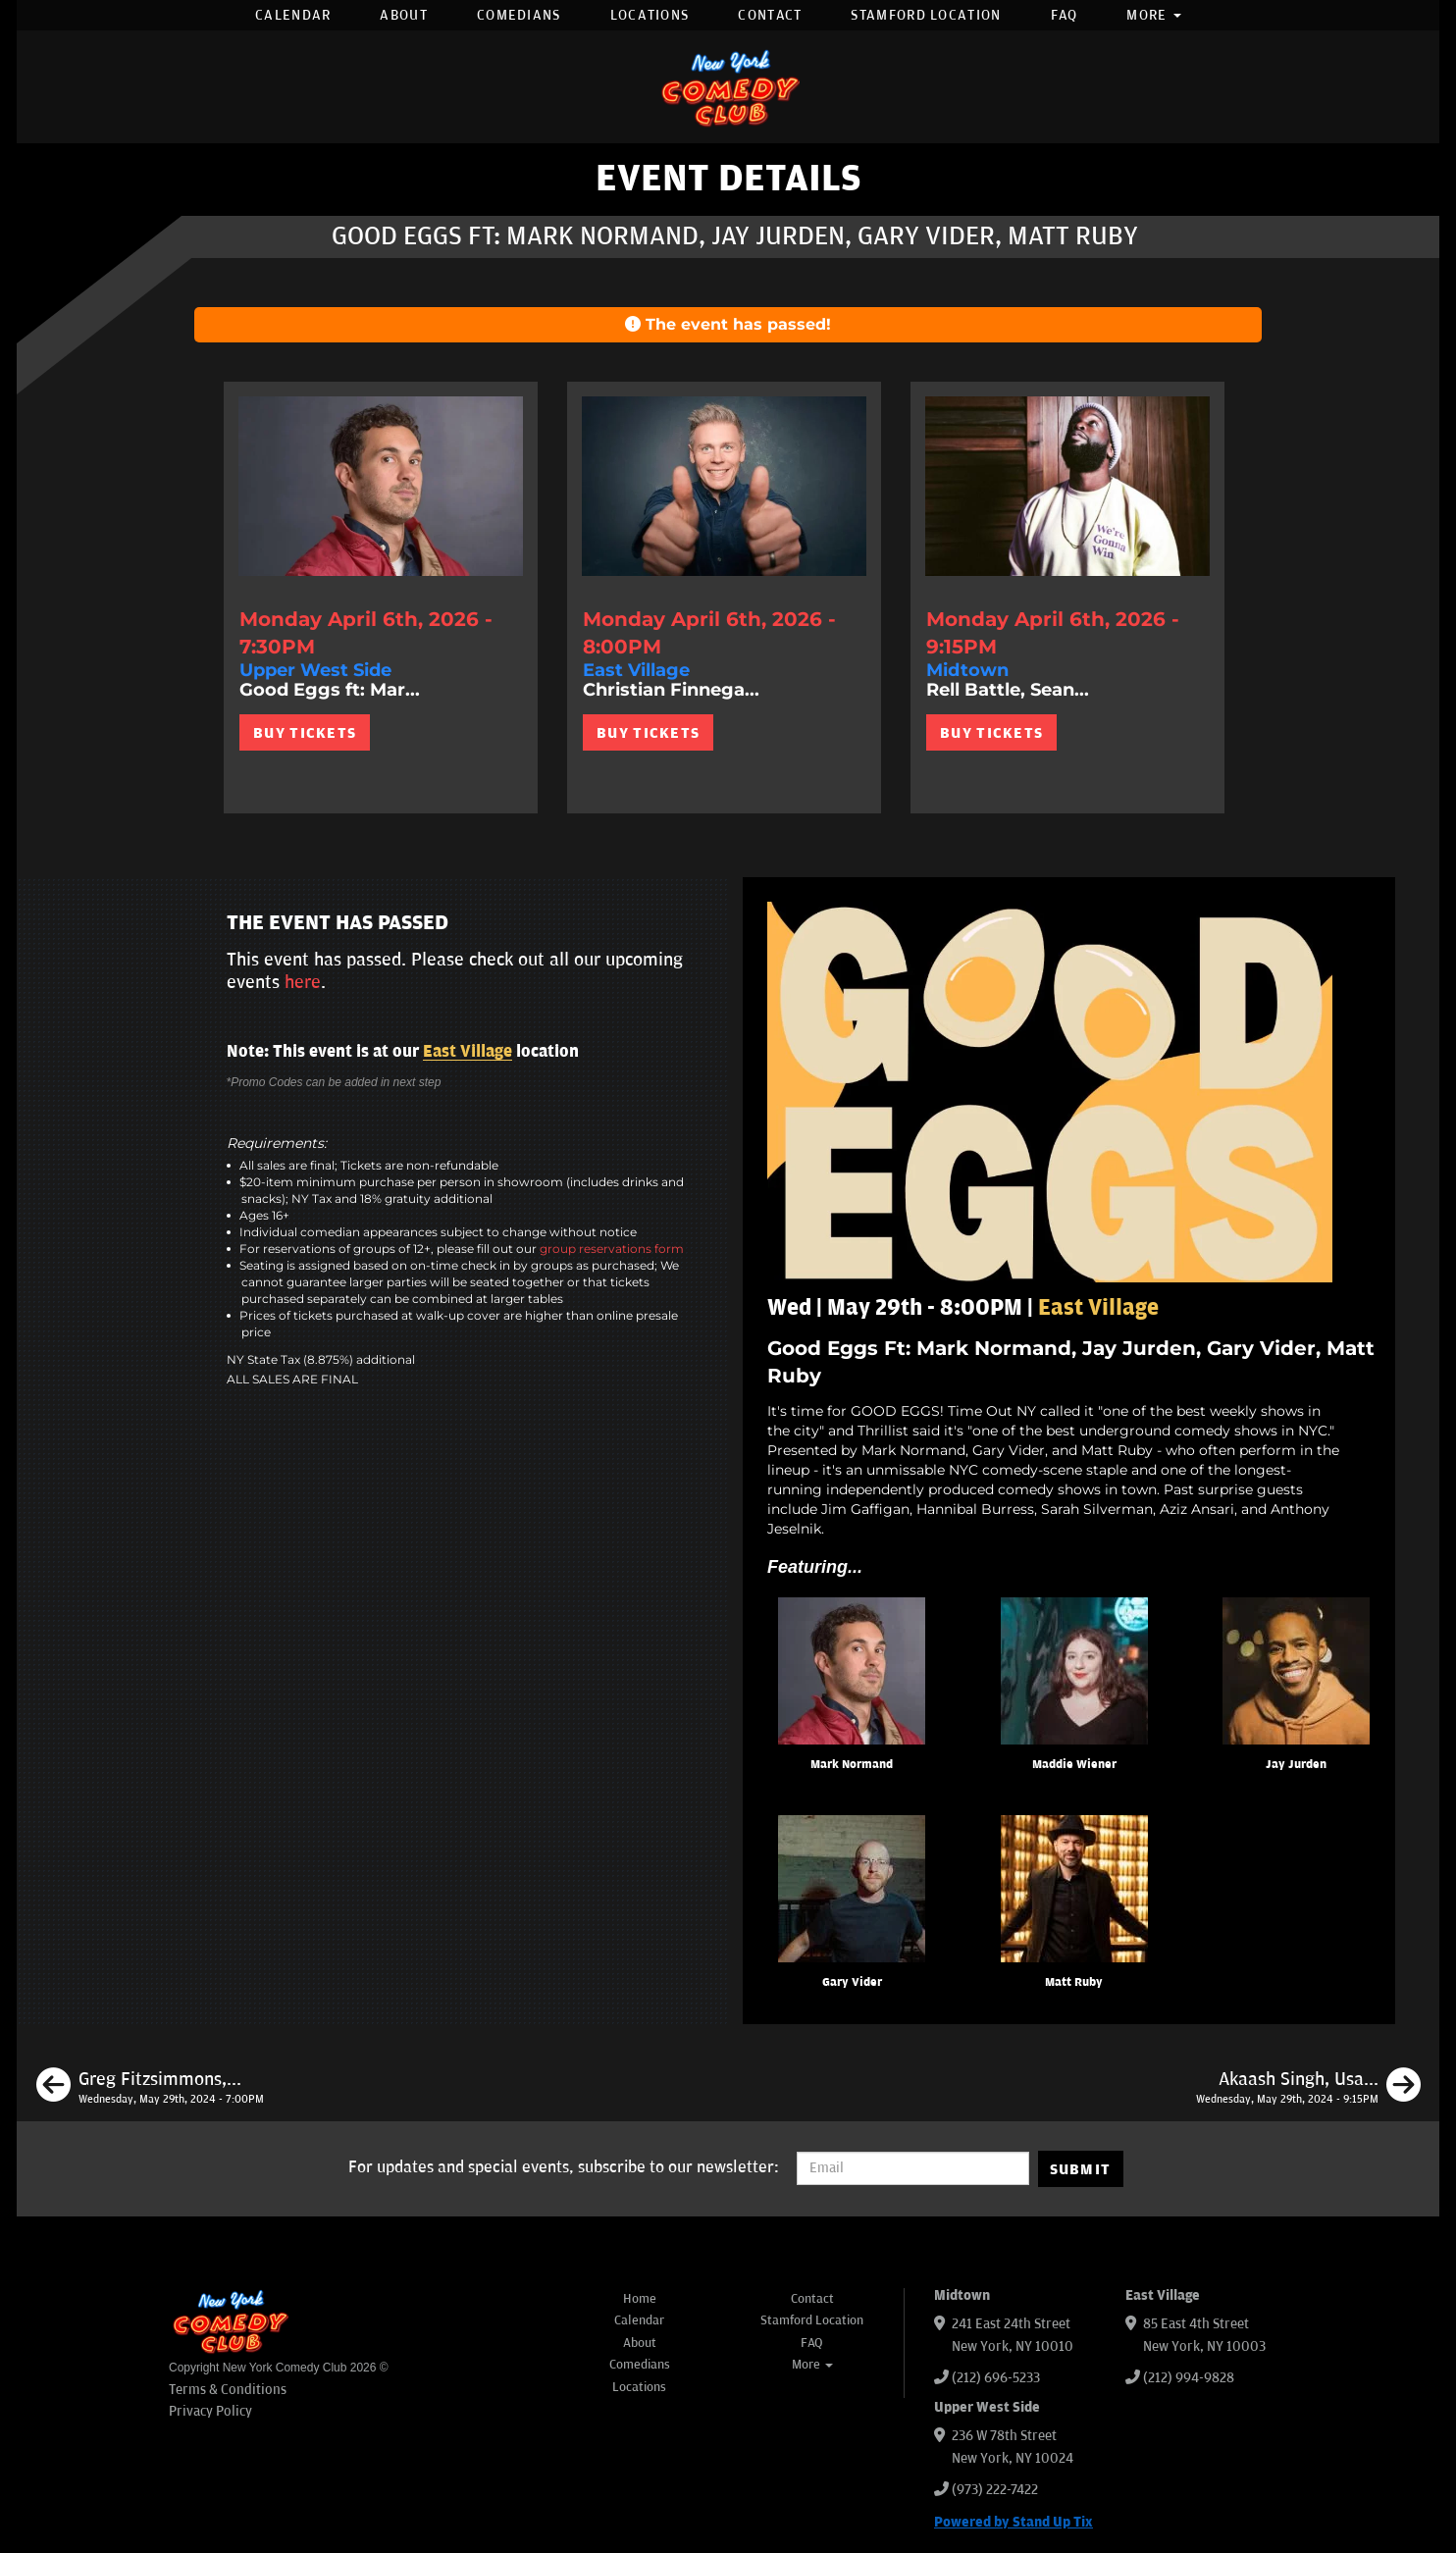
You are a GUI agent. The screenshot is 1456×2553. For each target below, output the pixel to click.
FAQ (1064, 15)
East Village (467, 1052)
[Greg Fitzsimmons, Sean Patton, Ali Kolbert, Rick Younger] (150, 2088)
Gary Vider (852, 1982)
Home (639, 2299)
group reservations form (612, 1248)
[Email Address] (913, 2168)
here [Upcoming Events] (303, 982)
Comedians (519, 15)
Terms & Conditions (227, 2389)
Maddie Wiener (1074, 1764)
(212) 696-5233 (996, 2378)
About (404, 15)
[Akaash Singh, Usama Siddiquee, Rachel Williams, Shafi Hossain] (1308, 2088)
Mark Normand (851, 1764)
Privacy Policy (210, 2411)
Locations (650, 15)
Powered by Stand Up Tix (1013, 2522)
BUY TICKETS (304, 733)
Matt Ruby (1074, 1982)
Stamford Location (926, 15)
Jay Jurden (1296, 1764)
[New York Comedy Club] (728, 86)
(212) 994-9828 (1188, 2378)
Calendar (293, 15)
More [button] (1153, 15)
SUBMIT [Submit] (1081, 2169)
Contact (770, 15)
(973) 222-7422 (995, 2489)
